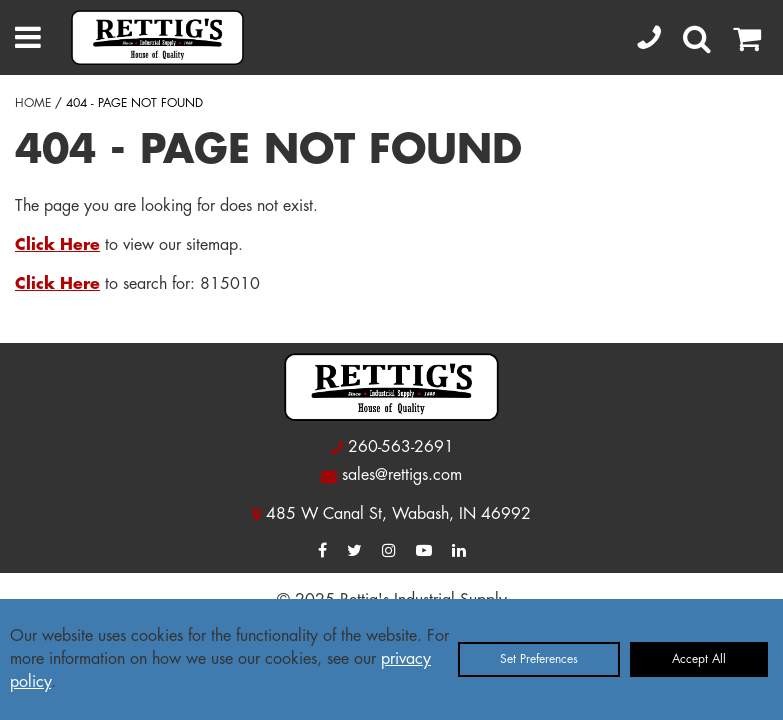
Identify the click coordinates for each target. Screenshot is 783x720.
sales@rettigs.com (402, 475)
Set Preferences (539, 659)
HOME (33, 103)
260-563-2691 (401, 447)
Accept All (699, 659)
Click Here (57, 245)
